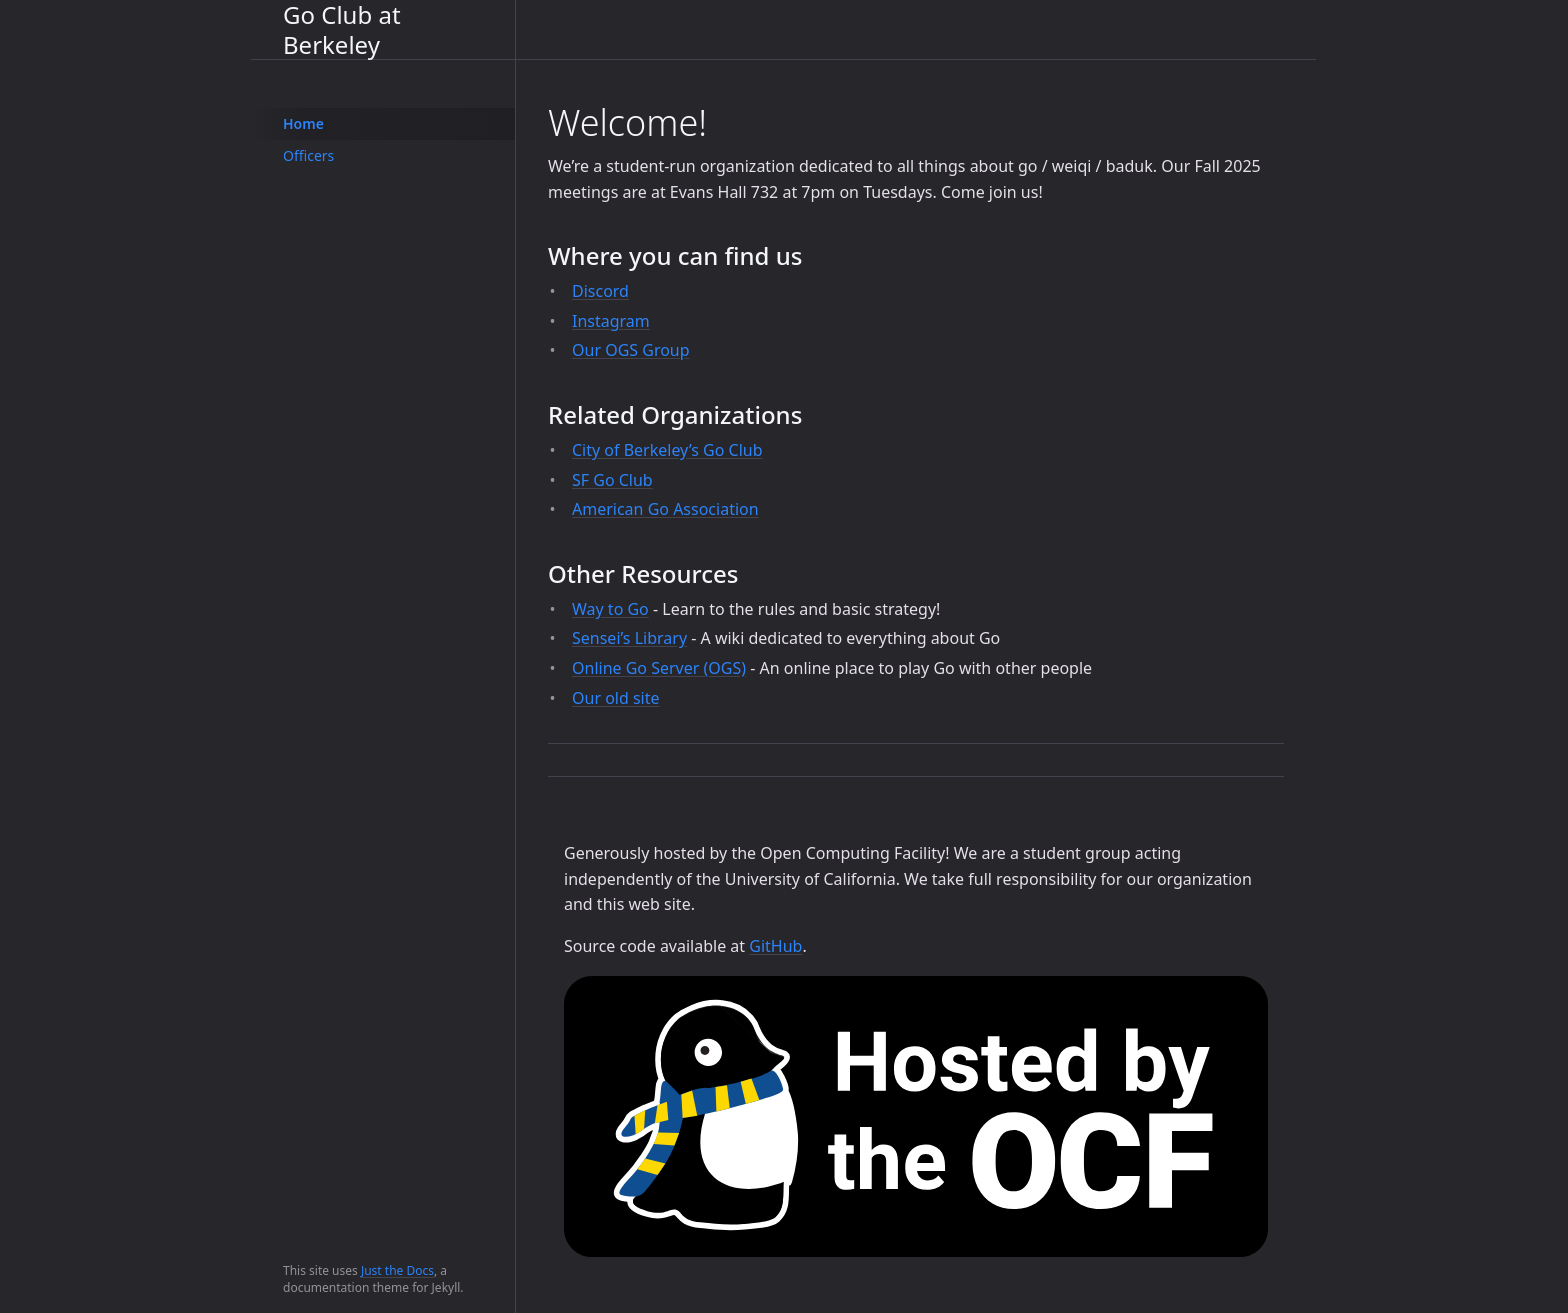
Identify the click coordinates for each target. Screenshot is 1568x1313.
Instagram (611, 321)
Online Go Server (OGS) (659, 668)
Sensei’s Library (629, 638)
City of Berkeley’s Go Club (667, 450)
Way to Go (610, 609)
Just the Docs (397, 1270)
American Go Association (665, 509)
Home (303, 123)
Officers (308, 155)
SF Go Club (612, 480)
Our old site (616, 698)
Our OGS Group (631, 350)
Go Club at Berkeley (342, 29)
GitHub (775, 946)
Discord (600, 291)
